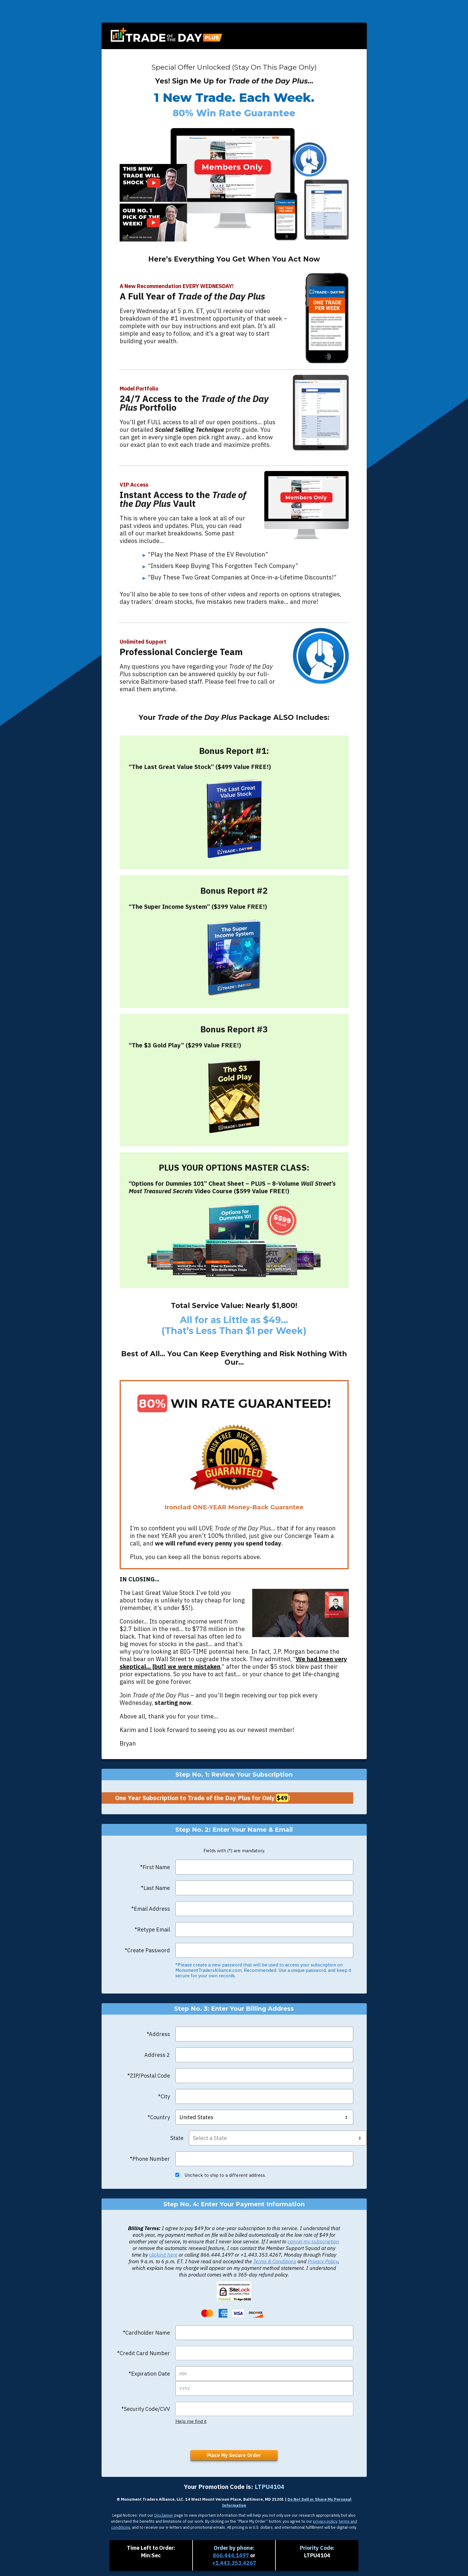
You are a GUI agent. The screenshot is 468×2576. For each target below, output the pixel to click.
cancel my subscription (313, 2240)
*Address (158, 2034)
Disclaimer (163, 2520)
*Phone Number (150, 2157)
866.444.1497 (231, 2555)
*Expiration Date (149, 2372)
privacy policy (325, 2526)
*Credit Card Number (143, 2352)
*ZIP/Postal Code (148, 2075)
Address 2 (157, 2054)
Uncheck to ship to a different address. (220, 2174)
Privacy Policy (323, 2260)
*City (164, 2096)
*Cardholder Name (146, 2331)
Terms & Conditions (274, 2260)
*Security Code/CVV (145, 2408)
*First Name (155, 1867)
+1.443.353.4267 (234, 2562)
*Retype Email (152, 1929)
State (177, 2137)
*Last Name (155, 1887)
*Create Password (147, 1950)
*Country (159, 2116)
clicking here (163, 2254)
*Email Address (150, 1908)
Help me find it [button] (191, 2420)
